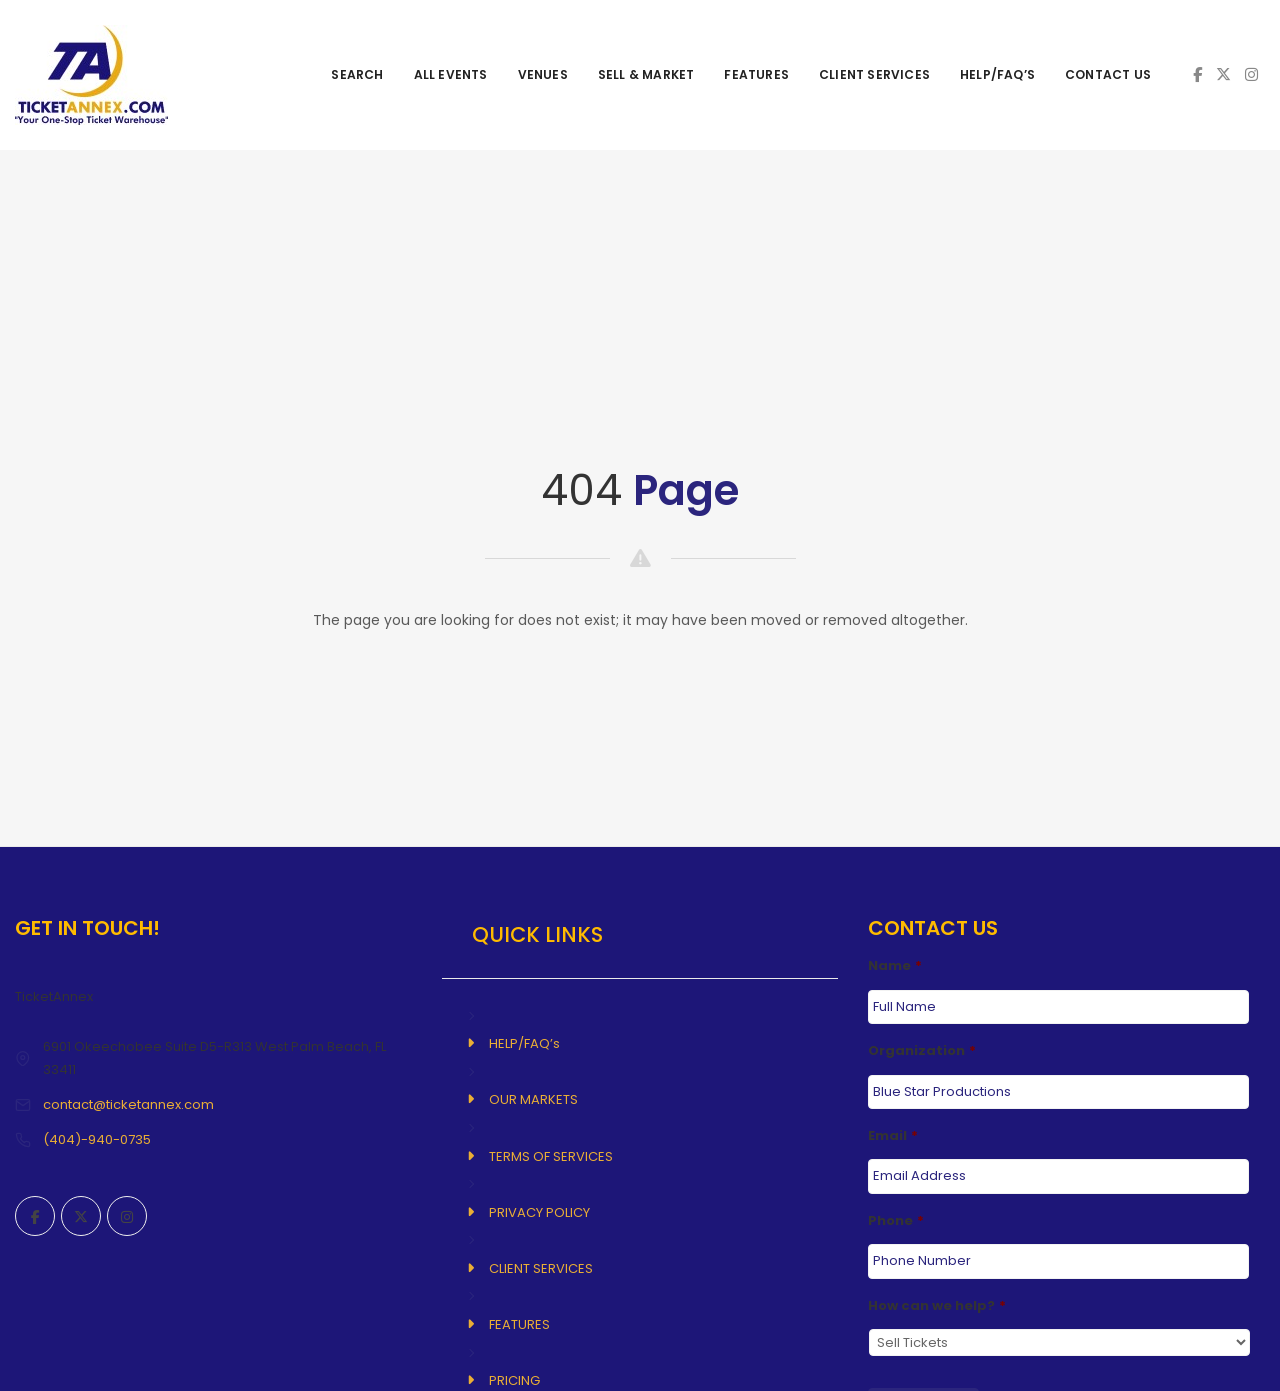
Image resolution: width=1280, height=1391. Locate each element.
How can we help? (937, 1304)
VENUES (543, 74)
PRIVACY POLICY (539, 1212)
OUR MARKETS (533, 1099)
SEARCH (357, 74)
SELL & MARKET (646, 74)
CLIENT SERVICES (874, 74)
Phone (896, 1220)
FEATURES (756, 74)
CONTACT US (1108, 74)
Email (893, 1135)
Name (895, 966)
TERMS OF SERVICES (551, 1156)
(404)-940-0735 (97, 1139)
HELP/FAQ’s (997, 74)
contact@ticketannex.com (128, 1104)
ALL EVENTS (451, 74)
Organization (922, 1051)
